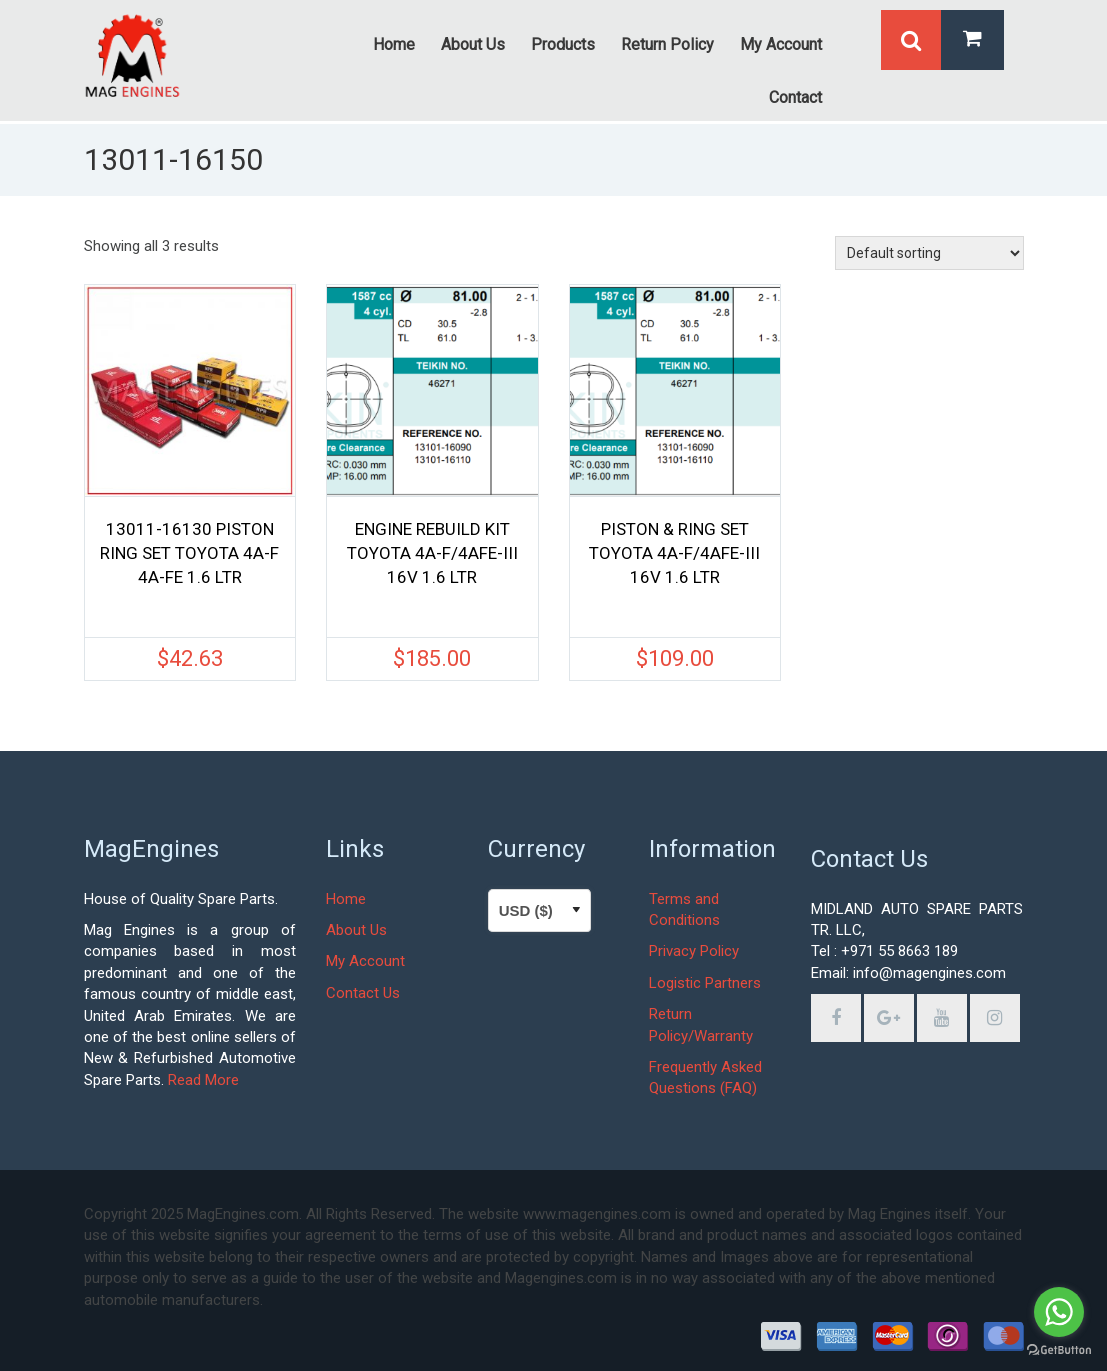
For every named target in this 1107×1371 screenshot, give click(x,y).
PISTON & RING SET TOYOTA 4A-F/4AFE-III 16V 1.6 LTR (674, 553)
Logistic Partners (705, 983)
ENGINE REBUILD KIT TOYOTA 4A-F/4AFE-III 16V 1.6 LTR (432, 553)
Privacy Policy (694, 951)
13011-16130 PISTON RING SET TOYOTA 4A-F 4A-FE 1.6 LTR (189, 553)
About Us (356, 930)
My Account (365, 961)
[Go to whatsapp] (1059, 1312)
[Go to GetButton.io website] (1059, 1350)
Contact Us (363, 993)
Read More (203, 1080)
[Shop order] (929, 253)
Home (346, 899)
